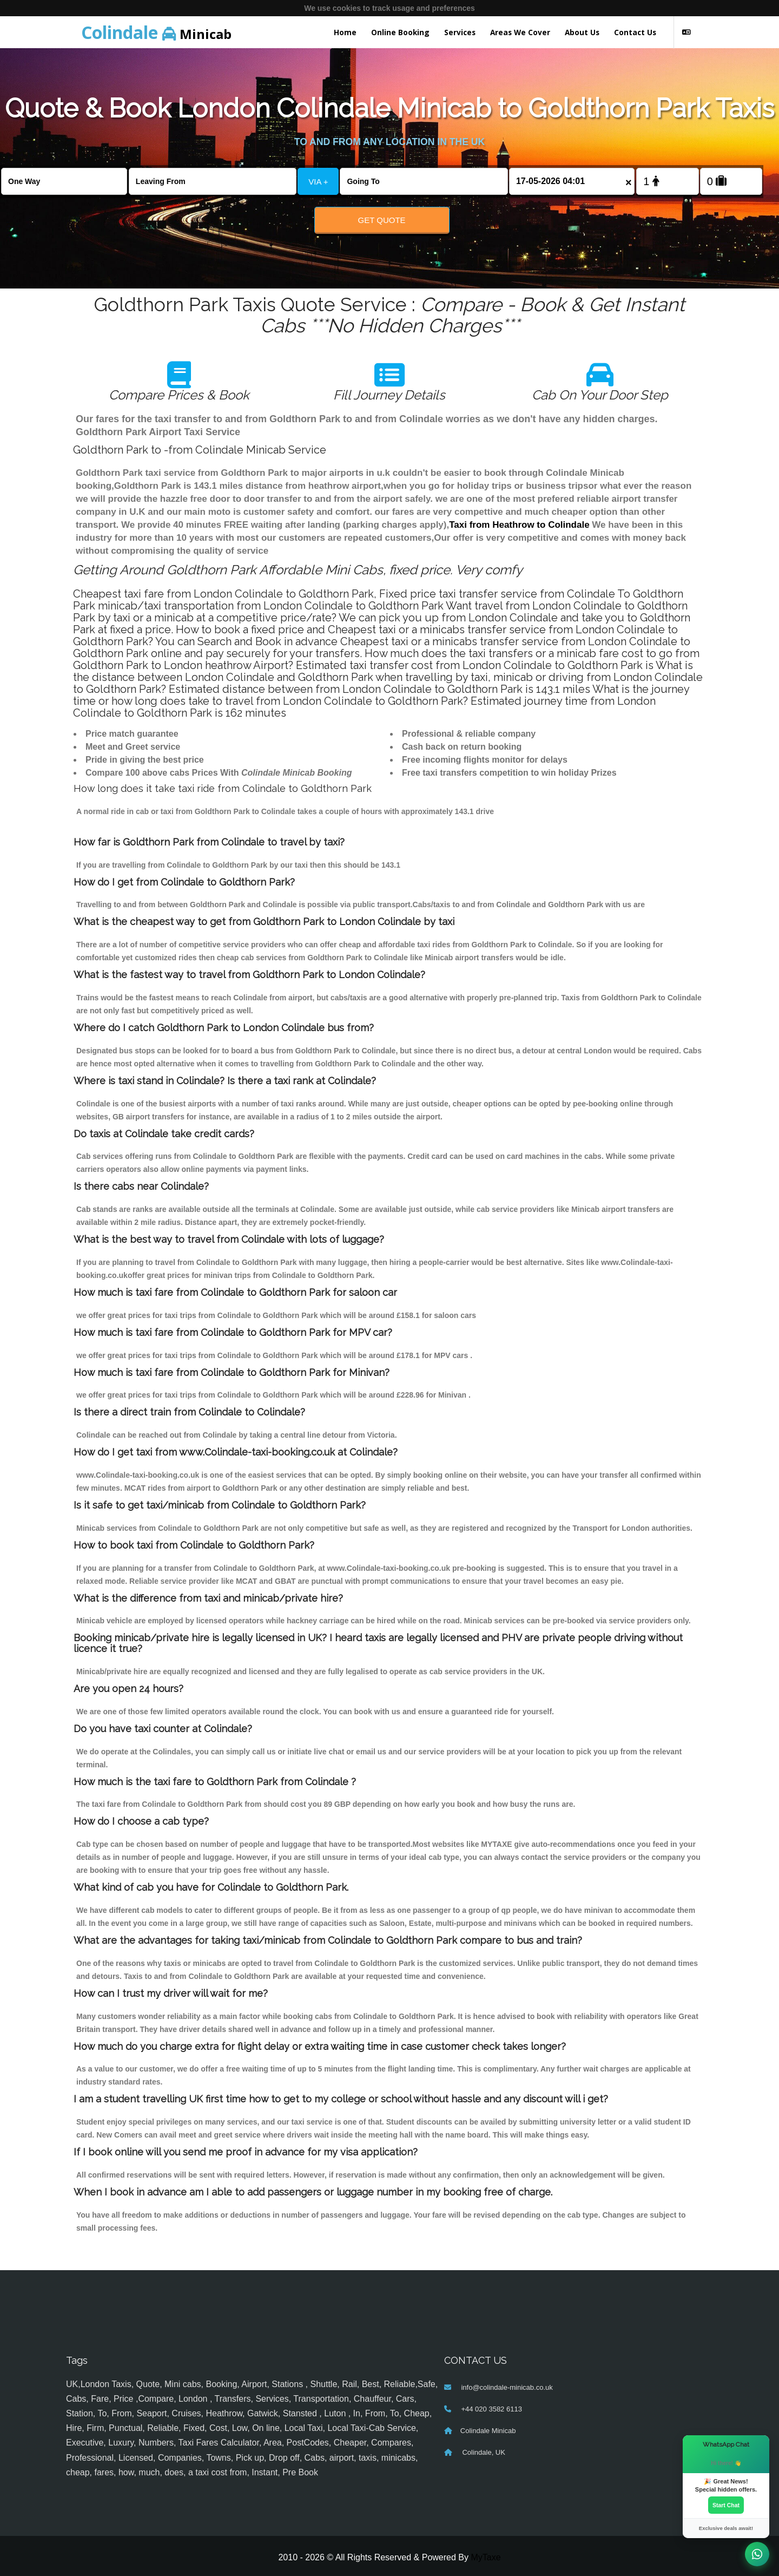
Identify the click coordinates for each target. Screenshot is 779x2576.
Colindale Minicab (488, 2431)
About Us (582, 32)
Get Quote (382, 220)
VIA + (318, 181)
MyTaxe (485, 2557)
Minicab (156, 32)
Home (345, 32)
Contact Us (635, 32)
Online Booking (400, 32)
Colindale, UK (482, 2452)
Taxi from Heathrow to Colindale (519, 525)
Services (460, 32)
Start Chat (726, 2505)
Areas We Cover (520, 32)
